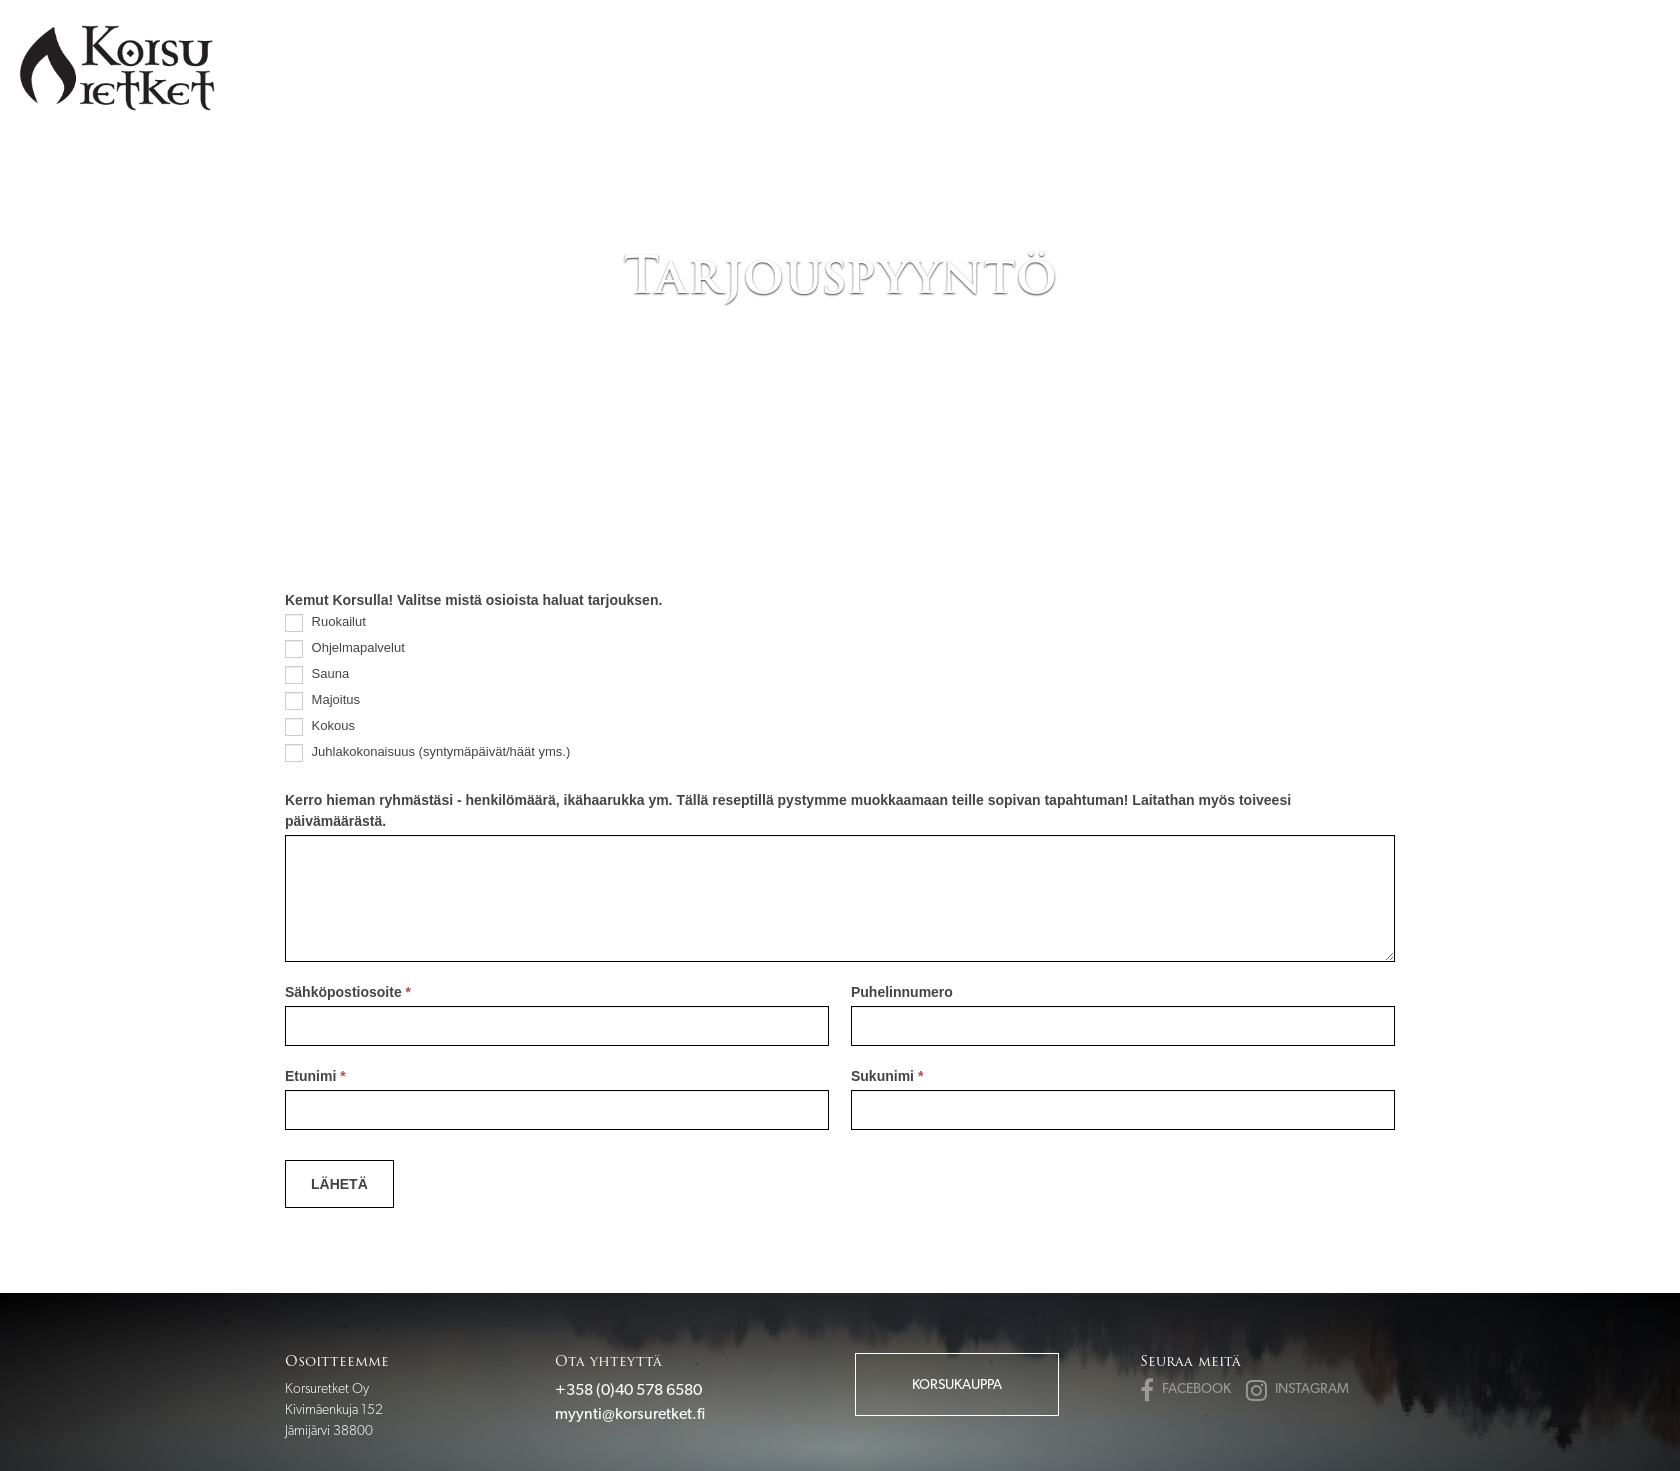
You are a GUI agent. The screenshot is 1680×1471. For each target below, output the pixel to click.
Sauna (317, 675)
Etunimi (315, 1076)
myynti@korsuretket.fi (630, 1413)
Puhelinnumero (902, 992)
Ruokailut (325, 623)
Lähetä (339, 1184)
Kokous (320, 727)
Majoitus (322, 701)
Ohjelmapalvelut (345, 649)
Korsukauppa (957, 1384)
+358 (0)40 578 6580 (628, 1389)
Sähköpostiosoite (348, 992)
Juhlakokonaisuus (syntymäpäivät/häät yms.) (427, 753)
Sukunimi (887, 1076)
